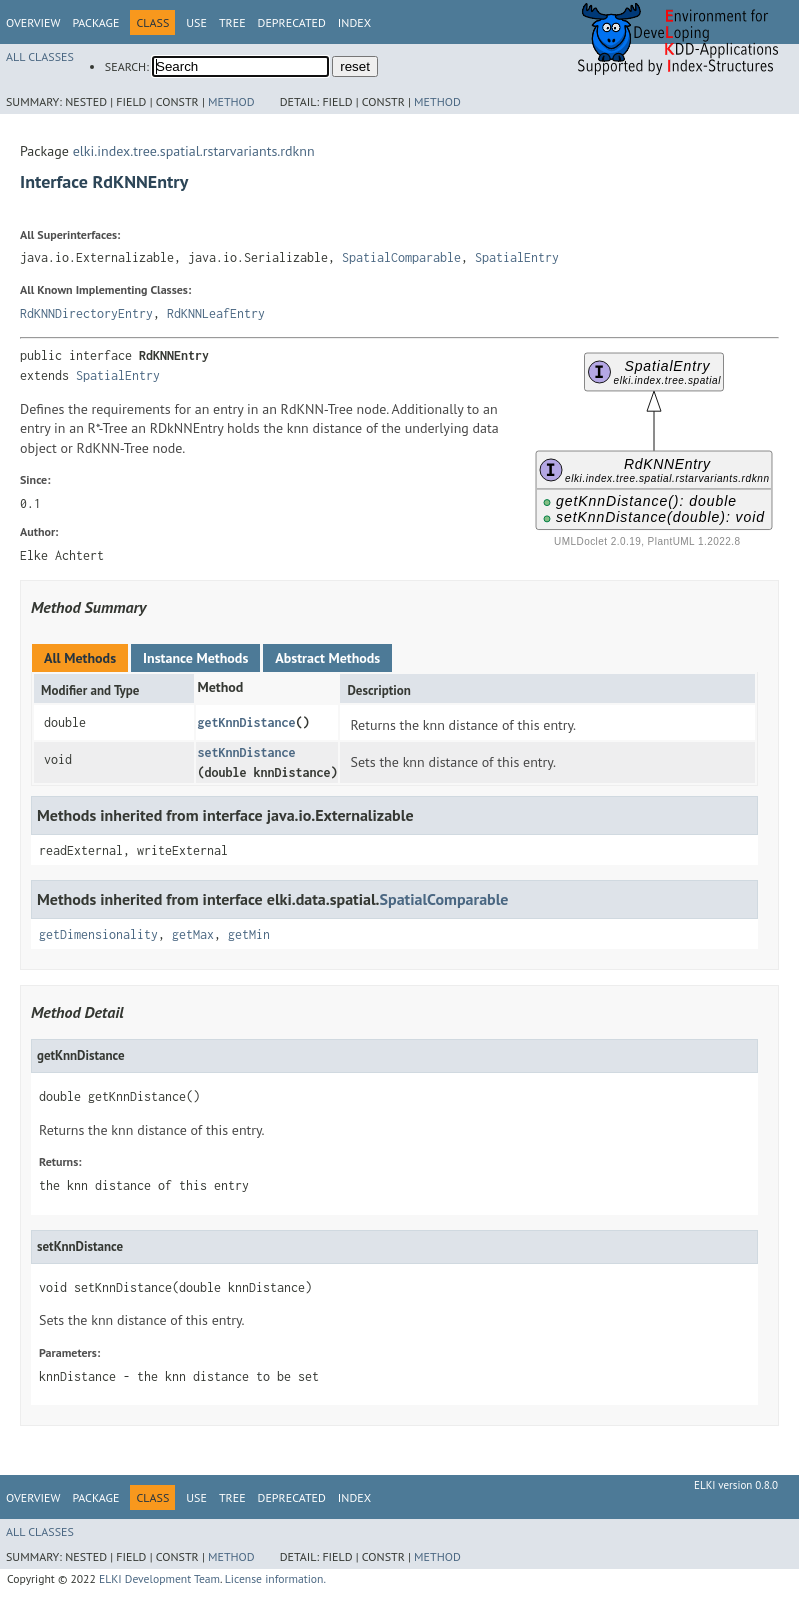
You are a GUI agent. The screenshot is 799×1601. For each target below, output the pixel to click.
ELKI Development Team (159, 1578)
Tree (232, 22)
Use (196, 22)
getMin (249, 934)
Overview (33, 22)
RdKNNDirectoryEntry (86, 313)
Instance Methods (195, 658)
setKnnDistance (246, 752)
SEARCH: (127, 66)
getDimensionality (98, 934)
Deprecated (292, 22)
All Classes (40, 56)
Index (354, 22)
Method (231, 101)
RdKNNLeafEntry (216, 313)
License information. (275, 1578)
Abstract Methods (327, 658)
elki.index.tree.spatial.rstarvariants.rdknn (194, 151)
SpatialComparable (401, 257)
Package (95, 22)
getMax (193, 934)
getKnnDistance (246, 722)
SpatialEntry (517, 257)
